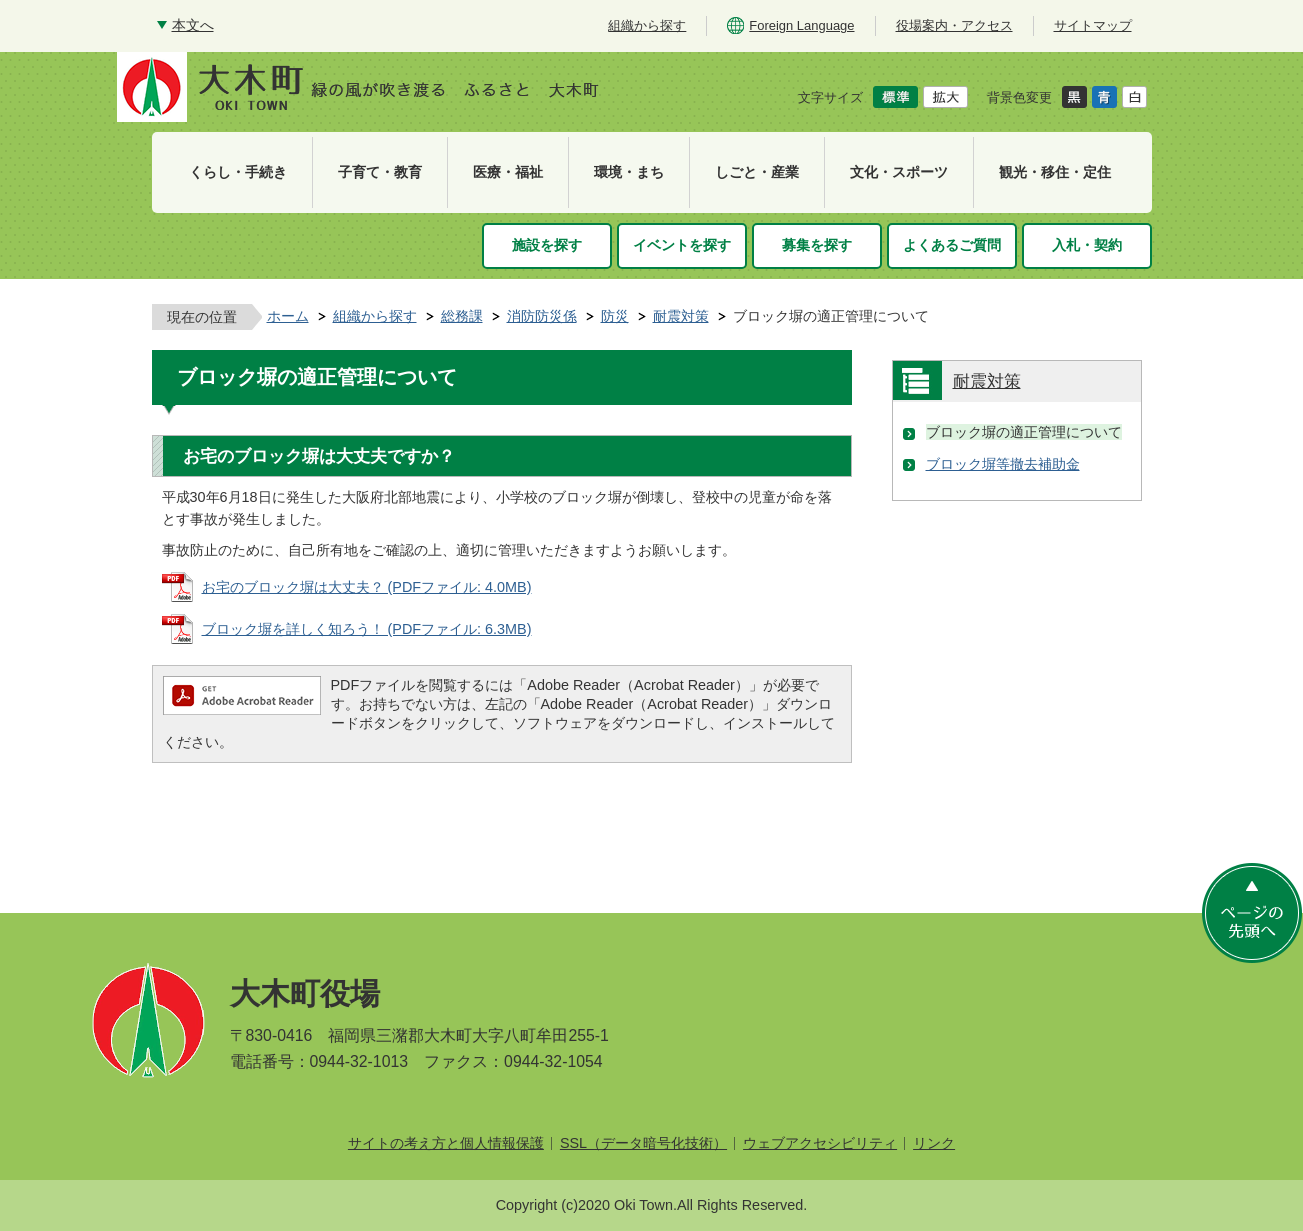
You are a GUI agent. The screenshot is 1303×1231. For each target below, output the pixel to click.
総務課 (462, 316)
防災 (615, 316)
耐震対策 (681, 316)
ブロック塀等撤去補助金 (1003, 464)
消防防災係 (542, 316)
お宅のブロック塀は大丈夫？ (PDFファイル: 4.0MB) (367, 587)
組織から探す (375, 316)
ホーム (288, 316)
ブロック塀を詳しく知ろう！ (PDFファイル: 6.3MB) (367, 629)
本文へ (193, 25)
